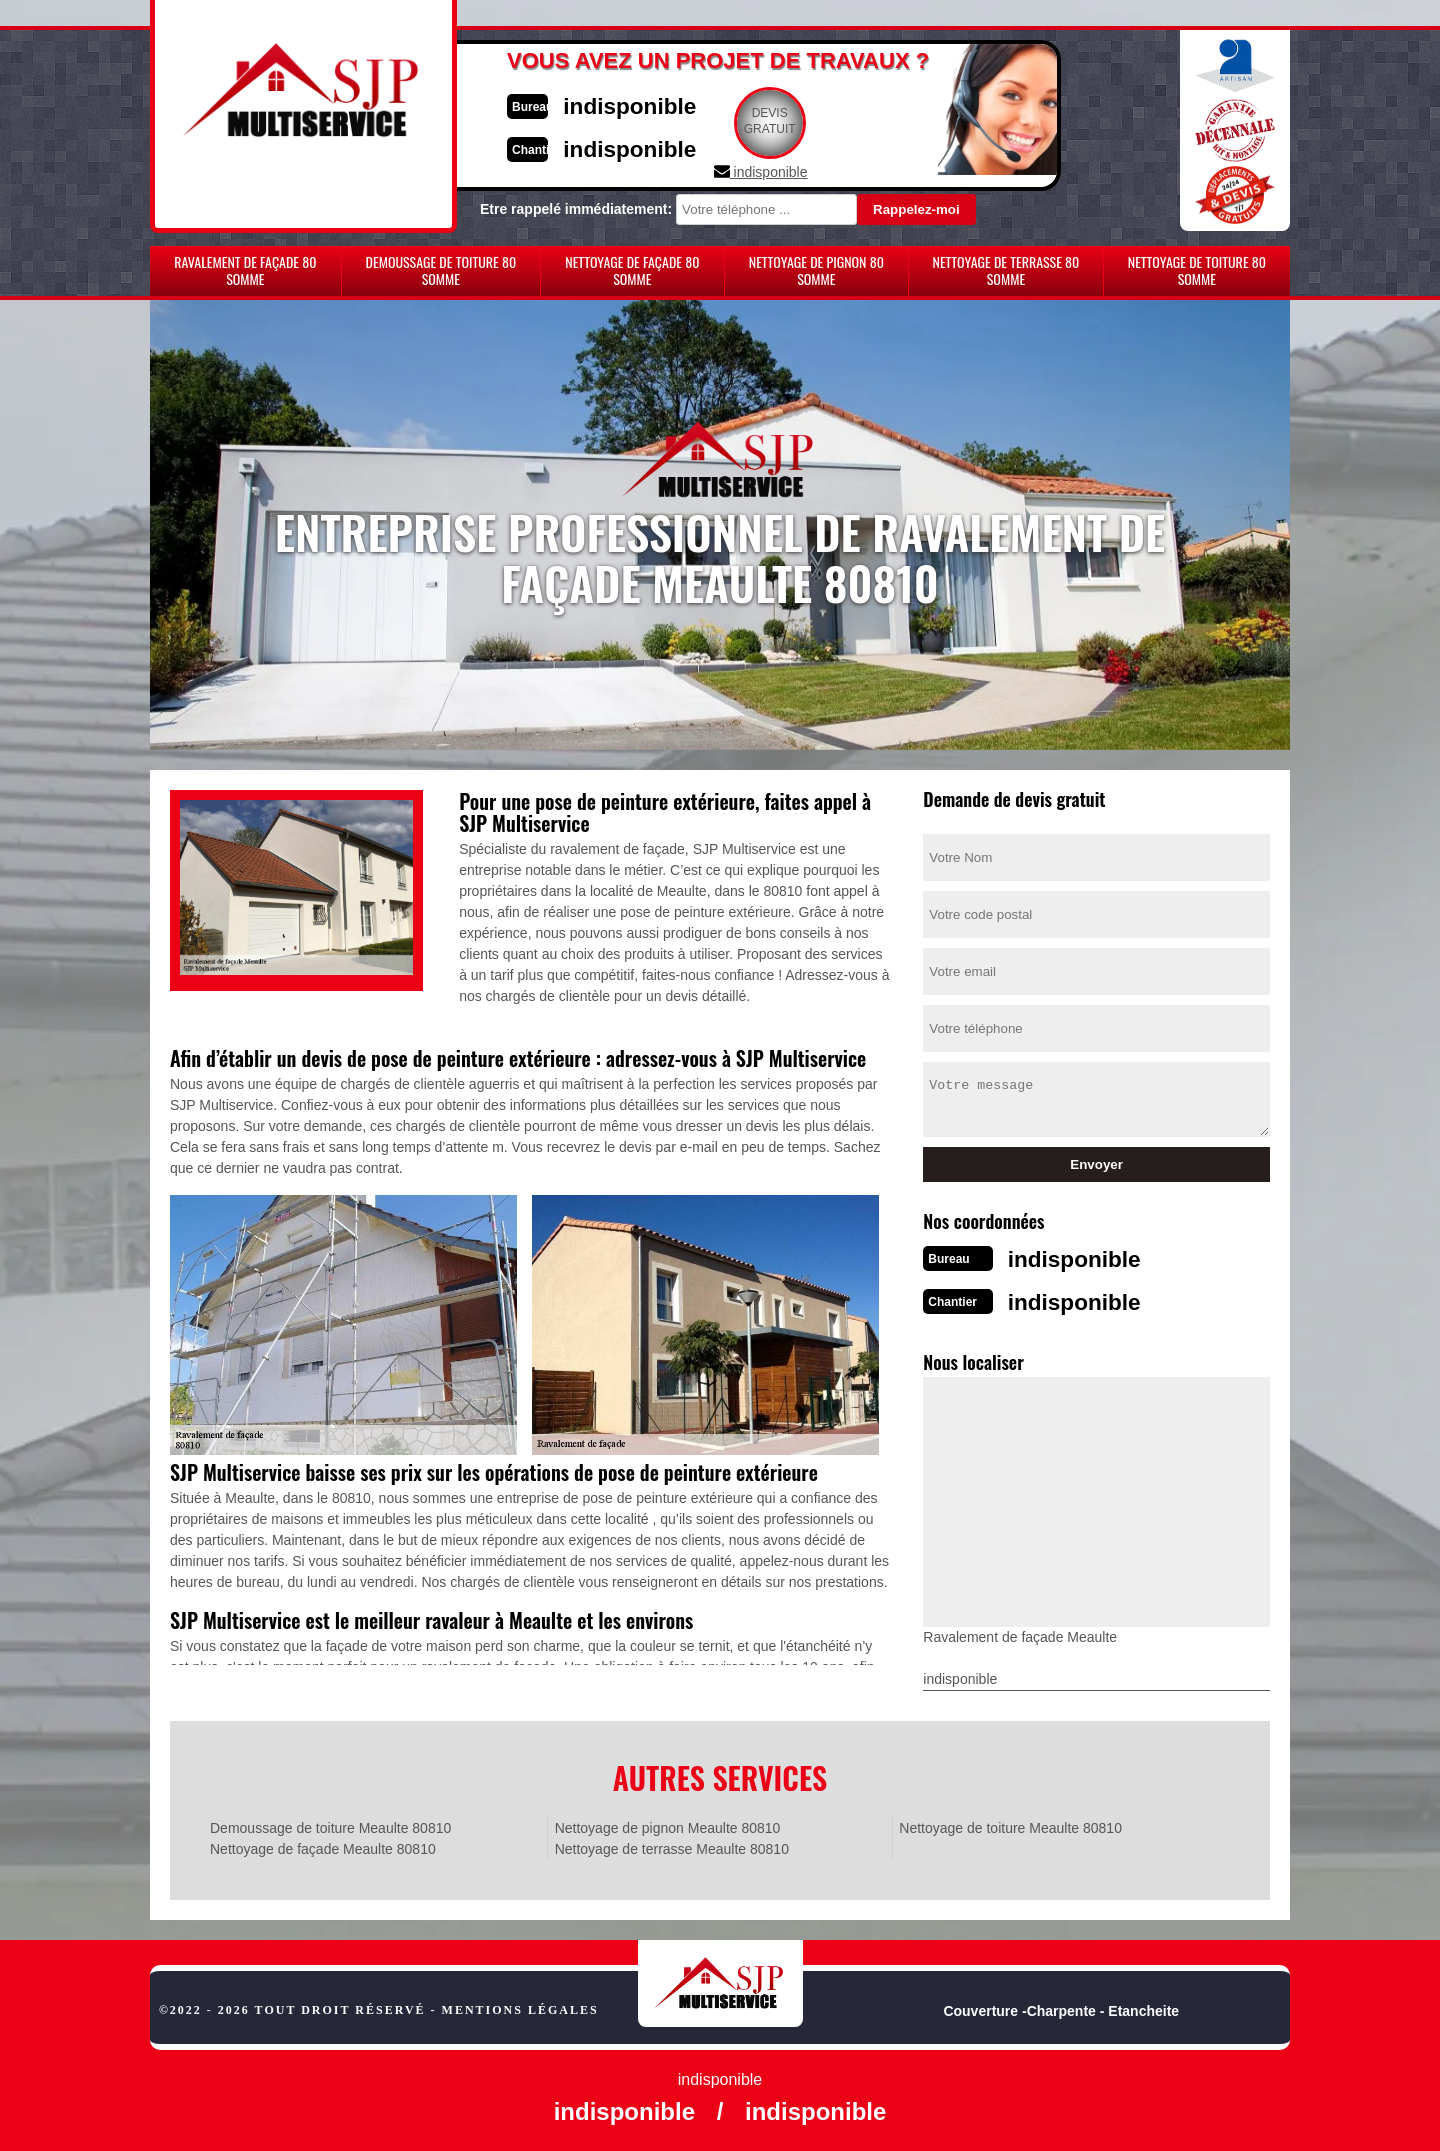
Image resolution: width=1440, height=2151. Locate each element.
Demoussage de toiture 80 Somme (441, 270)
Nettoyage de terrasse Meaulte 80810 (672, 1843)
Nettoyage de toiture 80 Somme (1197, 270)
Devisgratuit (813, 121)
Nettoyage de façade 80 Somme (632, 270)
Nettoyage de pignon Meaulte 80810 (668, 1822)
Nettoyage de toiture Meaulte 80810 (1010, 1822)
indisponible (660, 103)
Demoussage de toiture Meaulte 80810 (330, 1822)
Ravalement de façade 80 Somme (245, 270)
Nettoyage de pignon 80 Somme (816, 270)
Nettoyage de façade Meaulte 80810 (323, 1843)
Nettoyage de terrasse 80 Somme (1005, 270)
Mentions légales (520, 2004)
